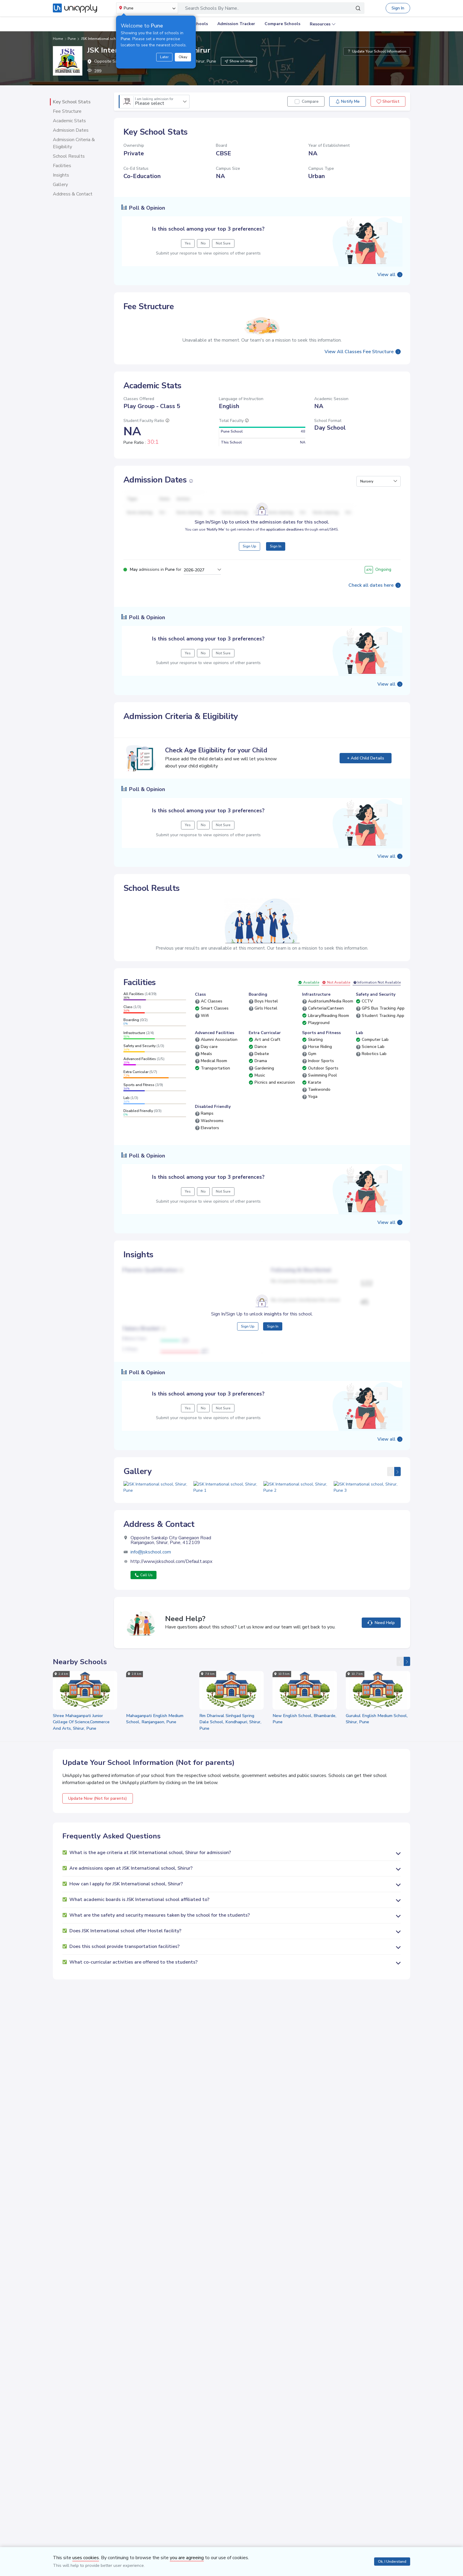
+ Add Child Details (365, 758)
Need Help (381, 1650)
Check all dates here (371, 585)
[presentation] (390, 1471)
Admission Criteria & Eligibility (74, 143)
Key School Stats (72, 102)
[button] (378, 481)
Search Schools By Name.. (212, 8)
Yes (188, 243)
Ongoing (378, 569)
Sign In (398, 8)
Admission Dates (71, 130)
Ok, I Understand (392, 2561)
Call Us (143, 1602)
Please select (154, 102)
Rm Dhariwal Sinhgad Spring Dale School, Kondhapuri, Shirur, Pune (230, 1749)
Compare (310, 101)
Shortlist (388, 101)
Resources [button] (320, 24)
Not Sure (223, 243)
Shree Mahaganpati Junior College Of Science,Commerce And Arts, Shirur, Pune (81, 1749)
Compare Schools (282, 24)
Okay (183, 57)
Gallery (60, 184)
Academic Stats (69, 121)
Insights (61, 175)
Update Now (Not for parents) (97, 1826)
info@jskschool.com (151, 1579)
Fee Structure (67, 111)
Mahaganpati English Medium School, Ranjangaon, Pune (154, 1746)
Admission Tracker (236, 24)
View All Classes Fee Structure (359, 351)
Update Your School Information (376, 51)
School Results (69, 156)
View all (386, 274)
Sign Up (249, 546)
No (203, 243)
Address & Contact (72, 194)
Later (164, 57)
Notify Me (347, 101)
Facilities (62, 165)
